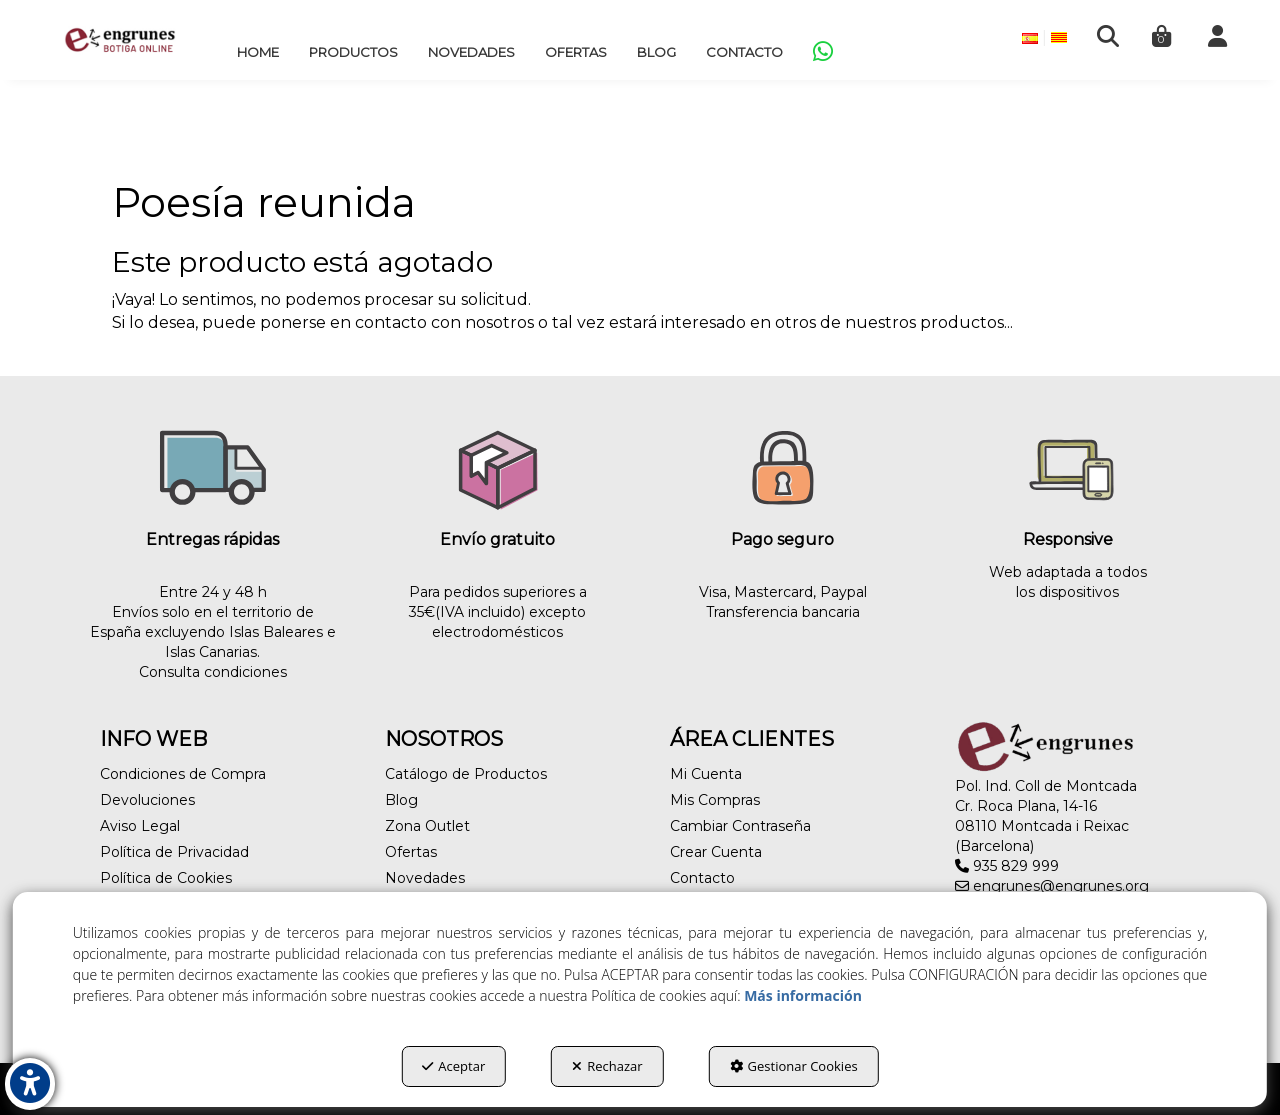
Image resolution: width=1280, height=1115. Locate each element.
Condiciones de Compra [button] (183, 774)
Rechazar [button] (607, 1066)
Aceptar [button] (453, 1066)
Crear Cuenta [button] (716, 852)
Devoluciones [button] (147, 800)
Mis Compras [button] (715, 800)
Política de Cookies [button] (166, 878)
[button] (120, 40)
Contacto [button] (702, 878)
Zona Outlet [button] (427, 826)
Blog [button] (401, 800)
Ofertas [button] (411, 852)
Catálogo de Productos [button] (466, 774)
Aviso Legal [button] (140, 826)
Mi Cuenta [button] (706, 774)
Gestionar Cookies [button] (794, 1066)
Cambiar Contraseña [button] (740, 826)
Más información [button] (803, 995)
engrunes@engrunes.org (1052, 886)
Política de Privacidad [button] (174, 852)
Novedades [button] (425, 878)
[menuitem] (258, 52)
